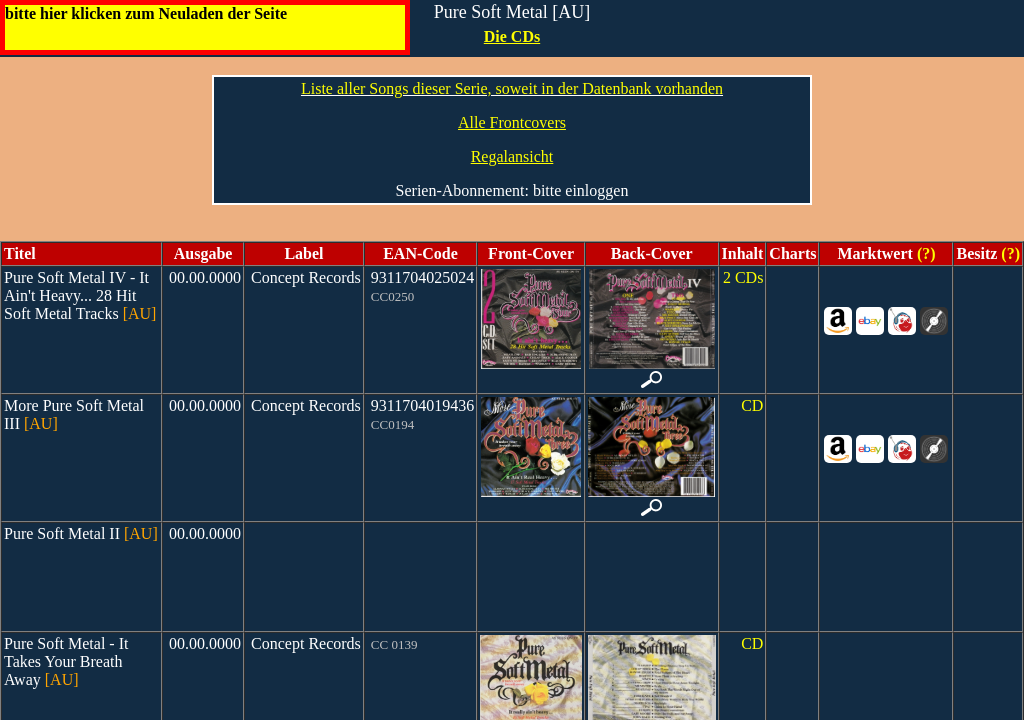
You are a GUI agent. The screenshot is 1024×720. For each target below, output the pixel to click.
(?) (924, 253)
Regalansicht (512, 156)
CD (752, 405)
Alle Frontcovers (512, 122)
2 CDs (743, 277)
